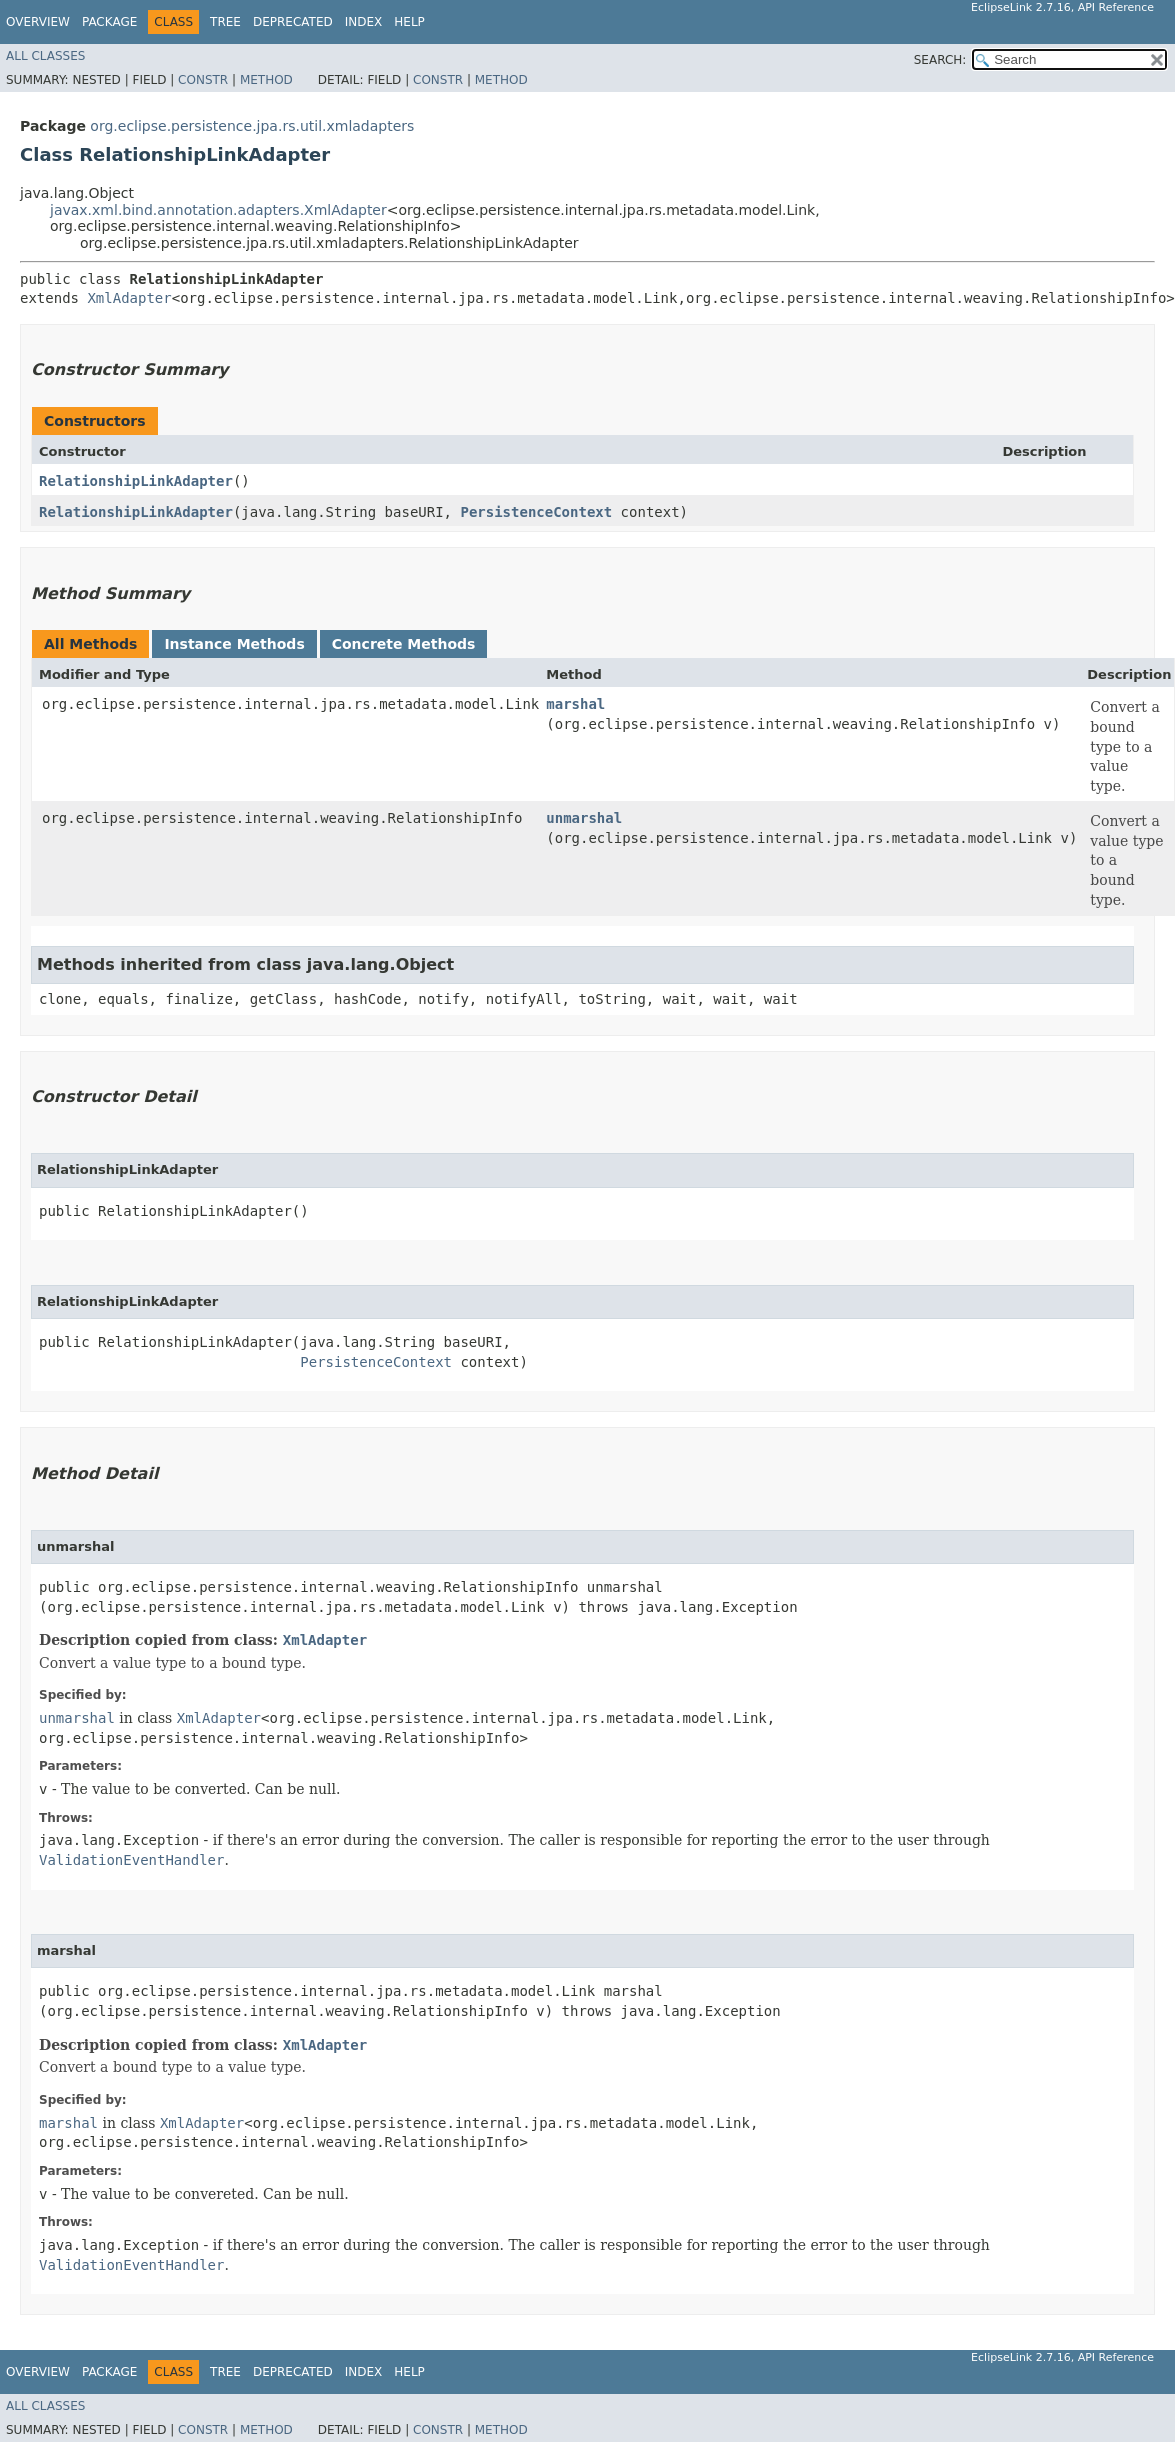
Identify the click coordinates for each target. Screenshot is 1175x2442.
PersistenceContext (536, 512)
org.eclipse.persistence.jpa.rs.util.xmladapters (252, 126)
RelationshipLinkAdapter (136, 481)
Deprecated (293, 22)
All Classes (45, 56)
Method (266, 80)
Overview (38, 22)
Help (409, 22)
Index (364, 22)
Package (109, 22)
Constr (203, 80)
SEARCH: (940, 60)
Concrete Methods (404, 644)
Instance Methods (234, 644)
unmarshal (584, 818)
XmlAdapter (129, 298)
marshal (575, 704)
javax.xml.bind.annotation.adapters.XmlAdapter (218, 210)
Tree (225, 22)
